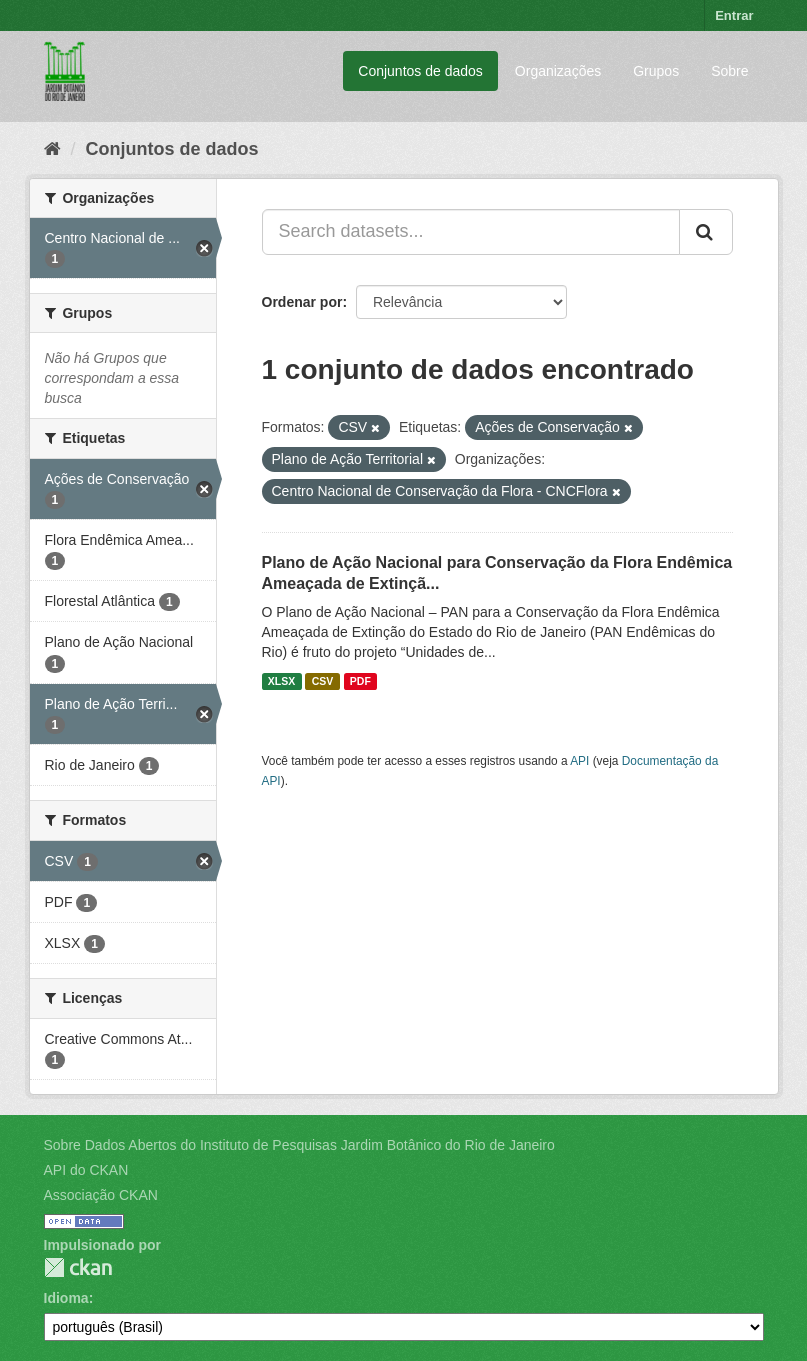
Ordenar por (302, 302)
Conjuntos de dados (420, 71)
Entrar (734, 15)
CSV (323, 681)
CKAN (78, 1267)
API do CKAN (86, 1170)
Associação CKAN (101, 1195)
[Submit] (706, 232)
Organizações (558, 71)
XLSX (281, 681)
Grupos (656, 71)
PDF (360, 681)
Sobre (729, 71)
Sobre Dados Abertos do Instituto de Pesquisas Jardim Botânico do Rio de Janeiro (299, 1145)
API (579, 761)
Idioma (66, 1298)
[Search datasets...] (471, 232)
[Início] (52, 149)
